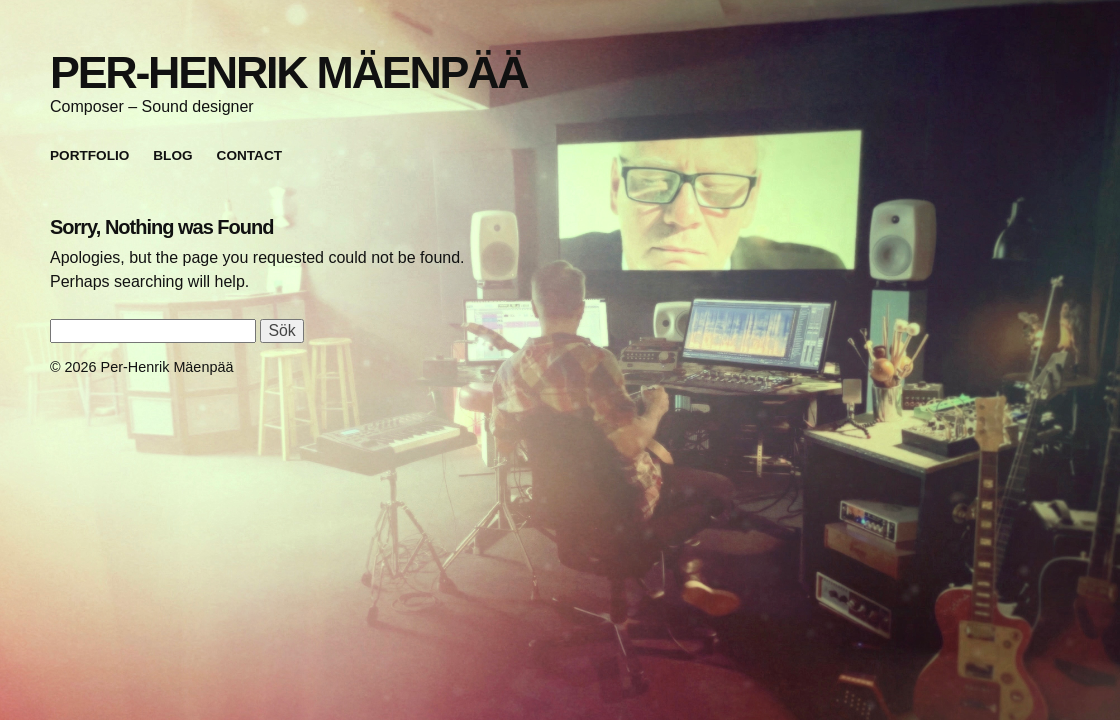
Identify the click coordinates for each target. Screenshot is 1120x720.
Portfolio (89, 155)
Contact (249, 155)
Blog (172, 155)
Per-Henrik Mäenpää (288, 72)
